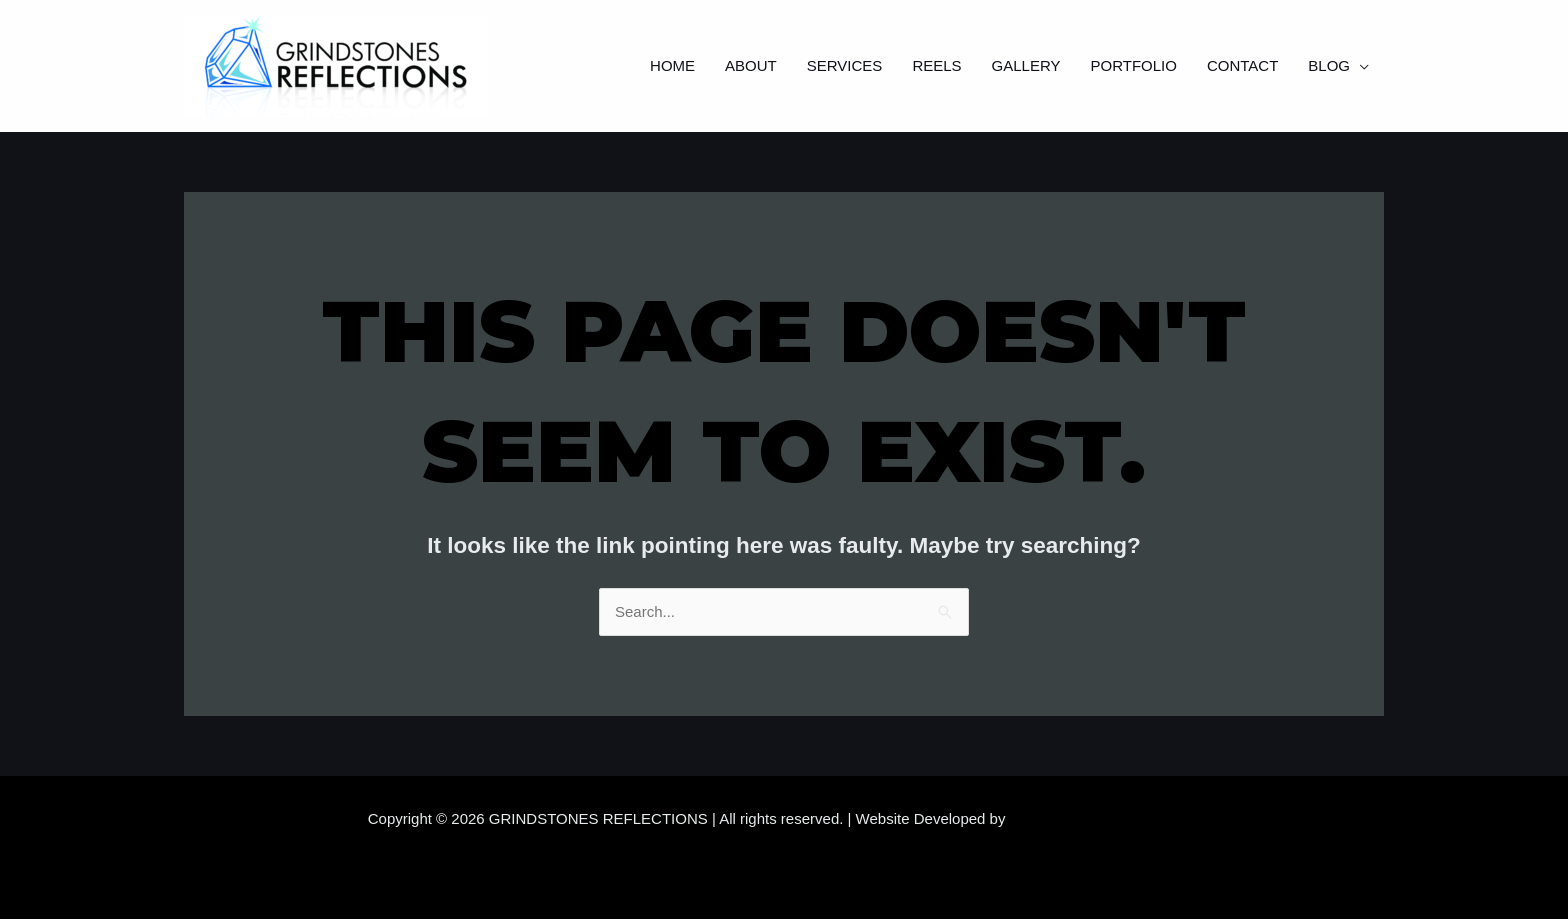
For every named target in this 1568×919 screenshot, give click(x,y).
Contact (1242, 65)
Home (672, 65)
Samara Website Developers (1105, 818)
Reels (936, 65)
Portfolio (1134, 65)
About (751, 65)
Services (845, 65)
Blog (1329, 65)
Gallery (1026, 65)
